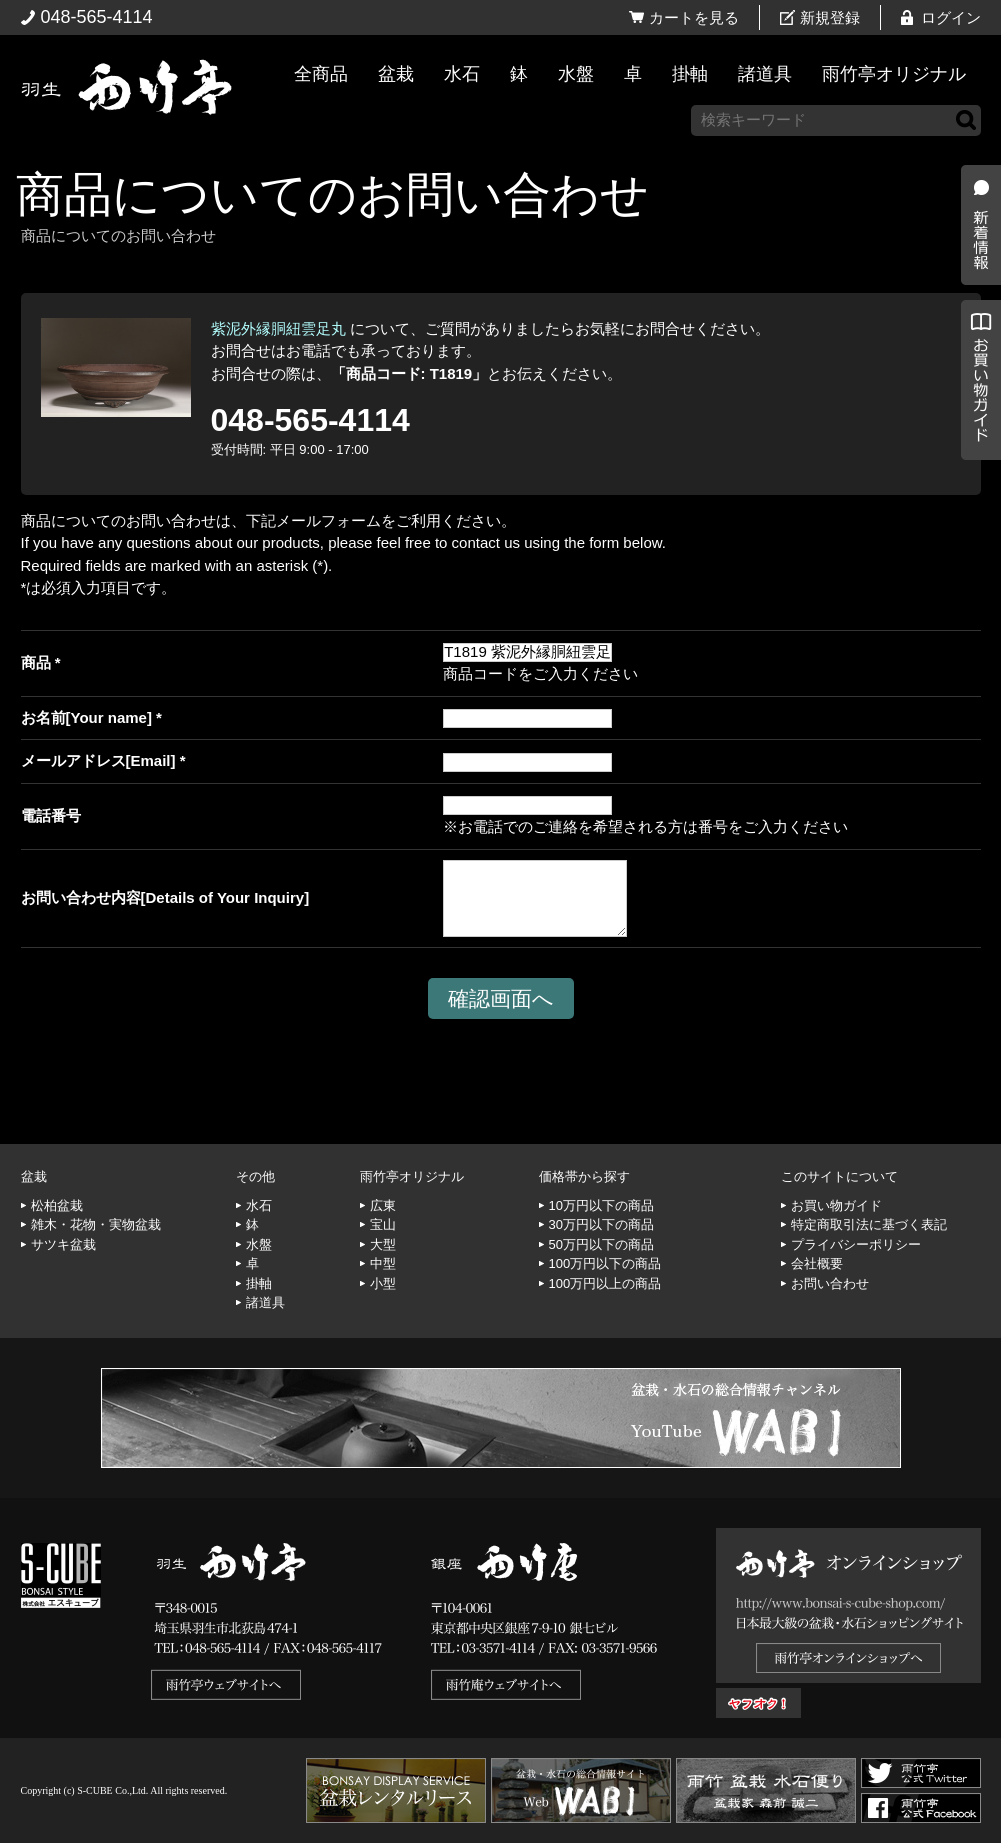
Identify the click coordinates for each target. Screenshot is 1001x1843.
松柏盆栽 (57, 1205)
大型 (383, 1244)
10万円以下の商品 (601, 1205)
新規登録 (830, 17)
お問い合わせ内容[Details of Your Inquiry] (165, 897)
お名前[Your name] (86, 717)
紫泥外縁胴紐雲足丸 (278, 328)
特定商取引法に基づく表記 (869, 1224)
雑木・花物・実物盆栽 (96, 1224)
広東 (383, 1205)
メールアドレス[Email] (98, 760)
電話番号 (51, 815)
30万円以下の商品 (601, 1224)
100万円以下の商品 (605, 1263)
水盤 (576, 74)
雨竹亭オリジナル (894, 74)
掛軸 (690, 74)
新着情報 (976, 352)
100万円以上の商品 (605, 1283)
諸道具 (765, 74)
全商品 (321, 74)
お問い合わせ (830, 1283)
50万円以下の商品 (601, 1244)
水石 (462, 74)
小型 (383, 1283)
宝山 (383, 1224)
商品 (36, 662)
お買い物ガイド (976, 509)
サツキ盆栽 (63, 1244)
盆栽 (396, 74)
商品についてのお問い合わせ (332, 194)
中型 (383, 1263)
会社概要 (817, 1263)
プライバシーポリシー (856, 1244)
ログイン (951, 17)
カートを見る (694, 17)
